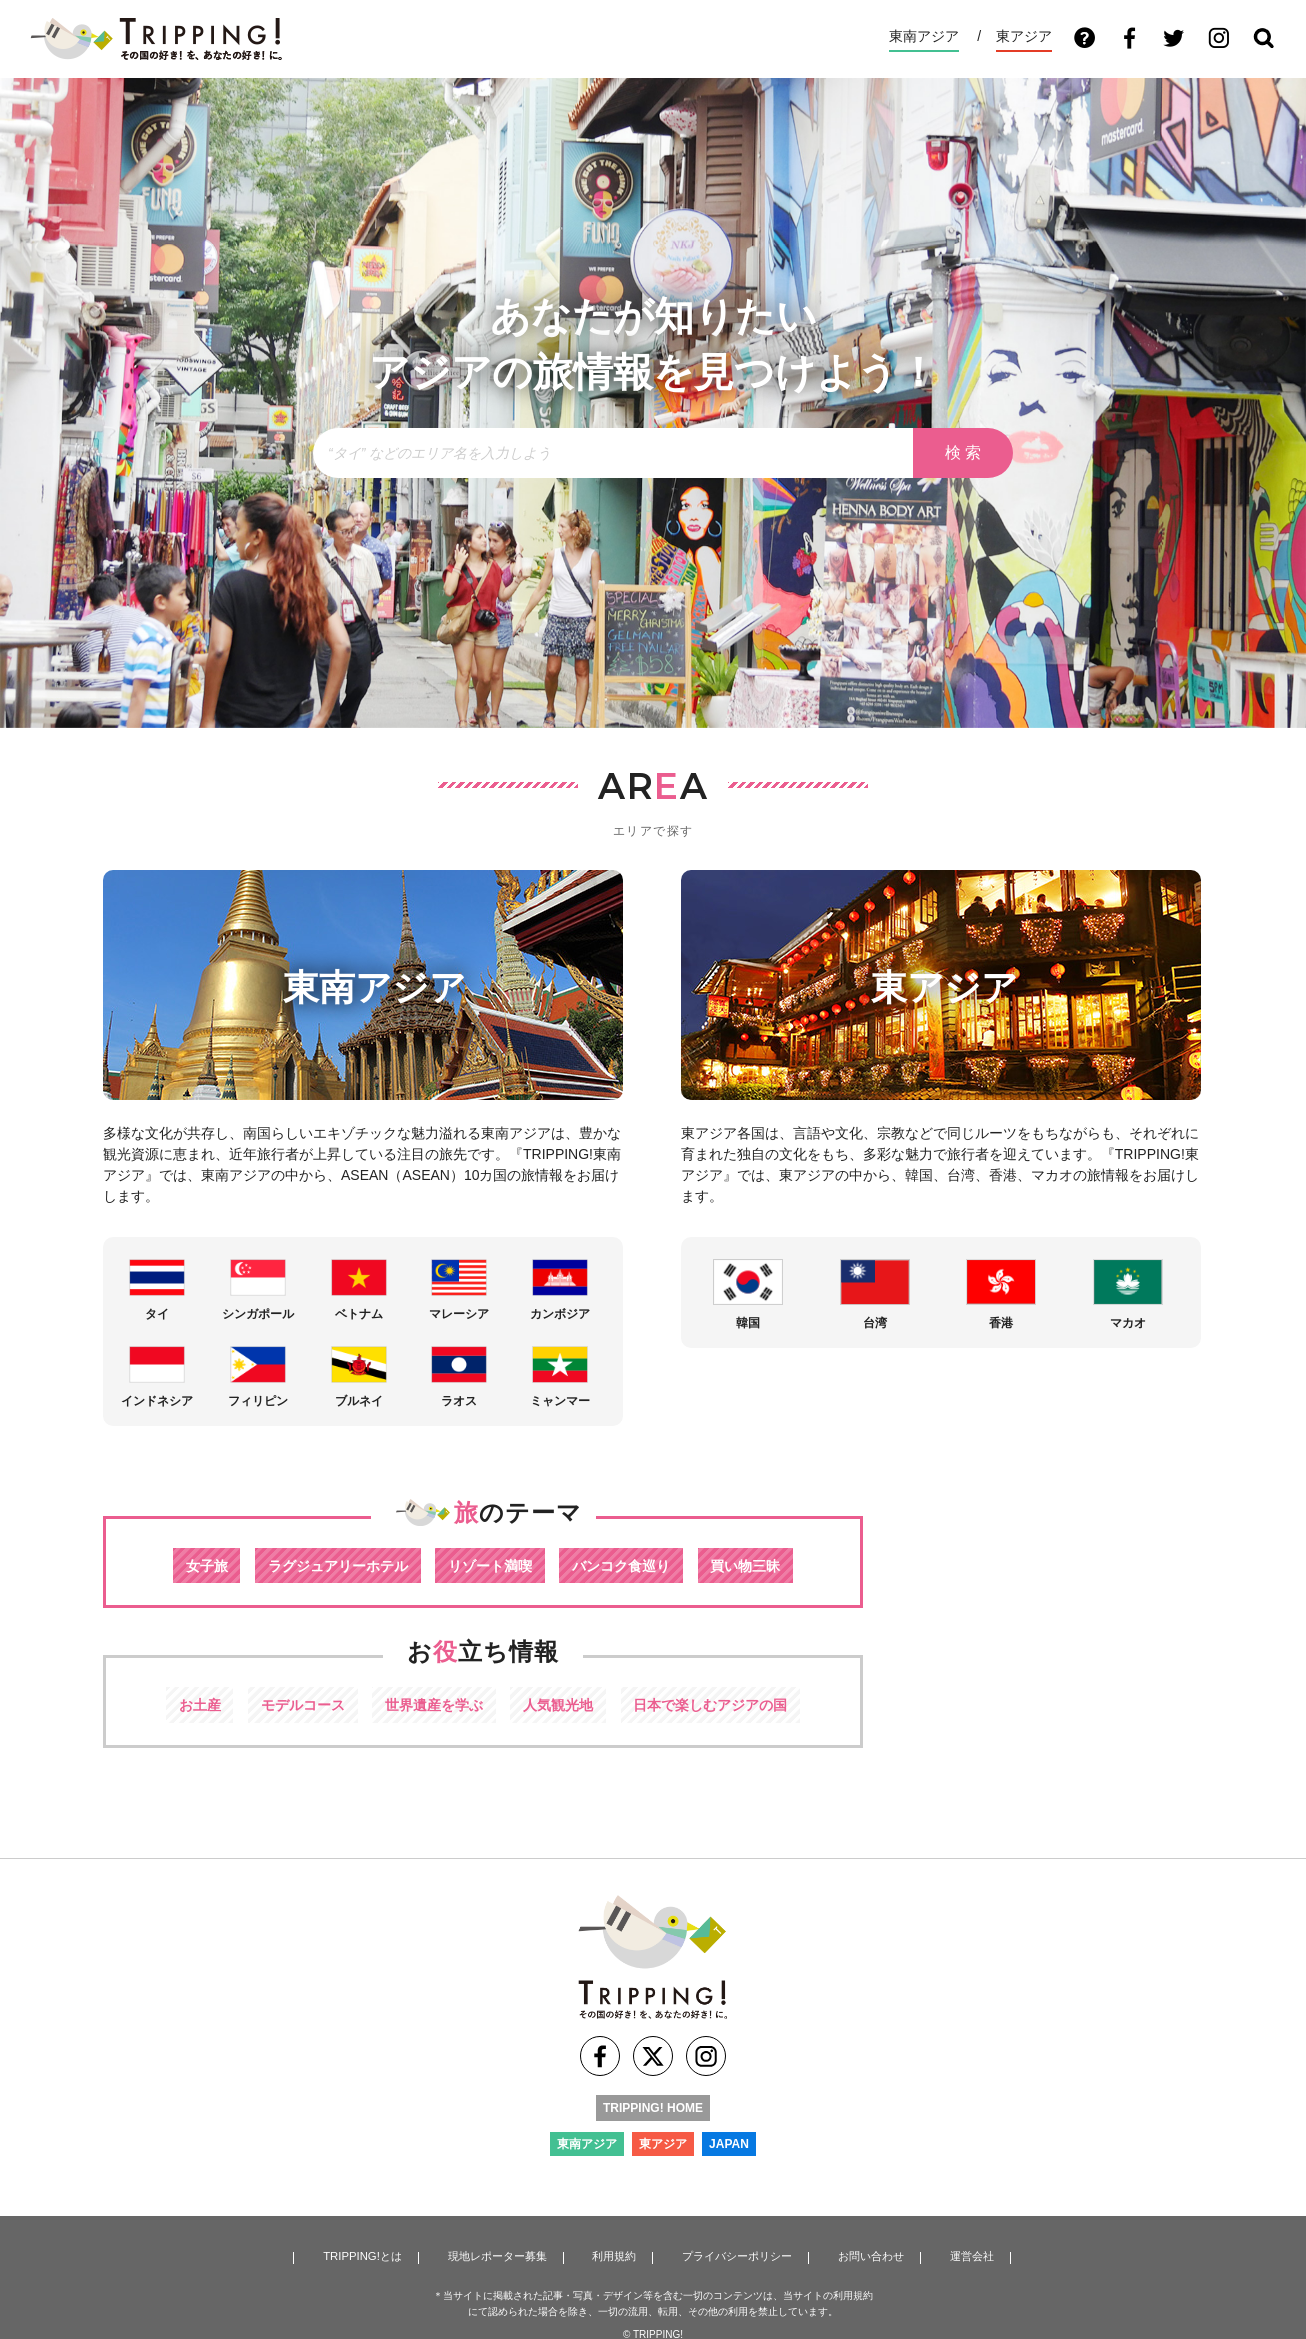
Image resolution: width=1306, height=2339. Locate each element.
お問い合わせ (867, 2255)
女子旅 (187, 1565)
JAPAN (729, 2152)
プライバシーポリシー (733, 2255)
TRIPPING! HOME (653, 2116)
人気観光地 (563, 1706)
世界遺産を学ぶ (430, 1706)
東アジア (1024, 36)
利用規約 (612, 2255)
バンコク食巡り (630, 1565)
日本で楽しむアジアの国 (726, 1706)
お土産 (179, 1706)
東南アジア (924, 36)
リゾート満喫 (491, 1565)
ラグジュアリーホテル (328, 1565)
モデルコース (290, 1706)
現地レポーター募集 (496, 2255)
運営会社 (965, 2255)
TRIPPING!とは (362, 2255)
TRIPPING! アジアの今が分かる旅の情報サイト (156, 39)
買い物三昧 (763, 1565)
